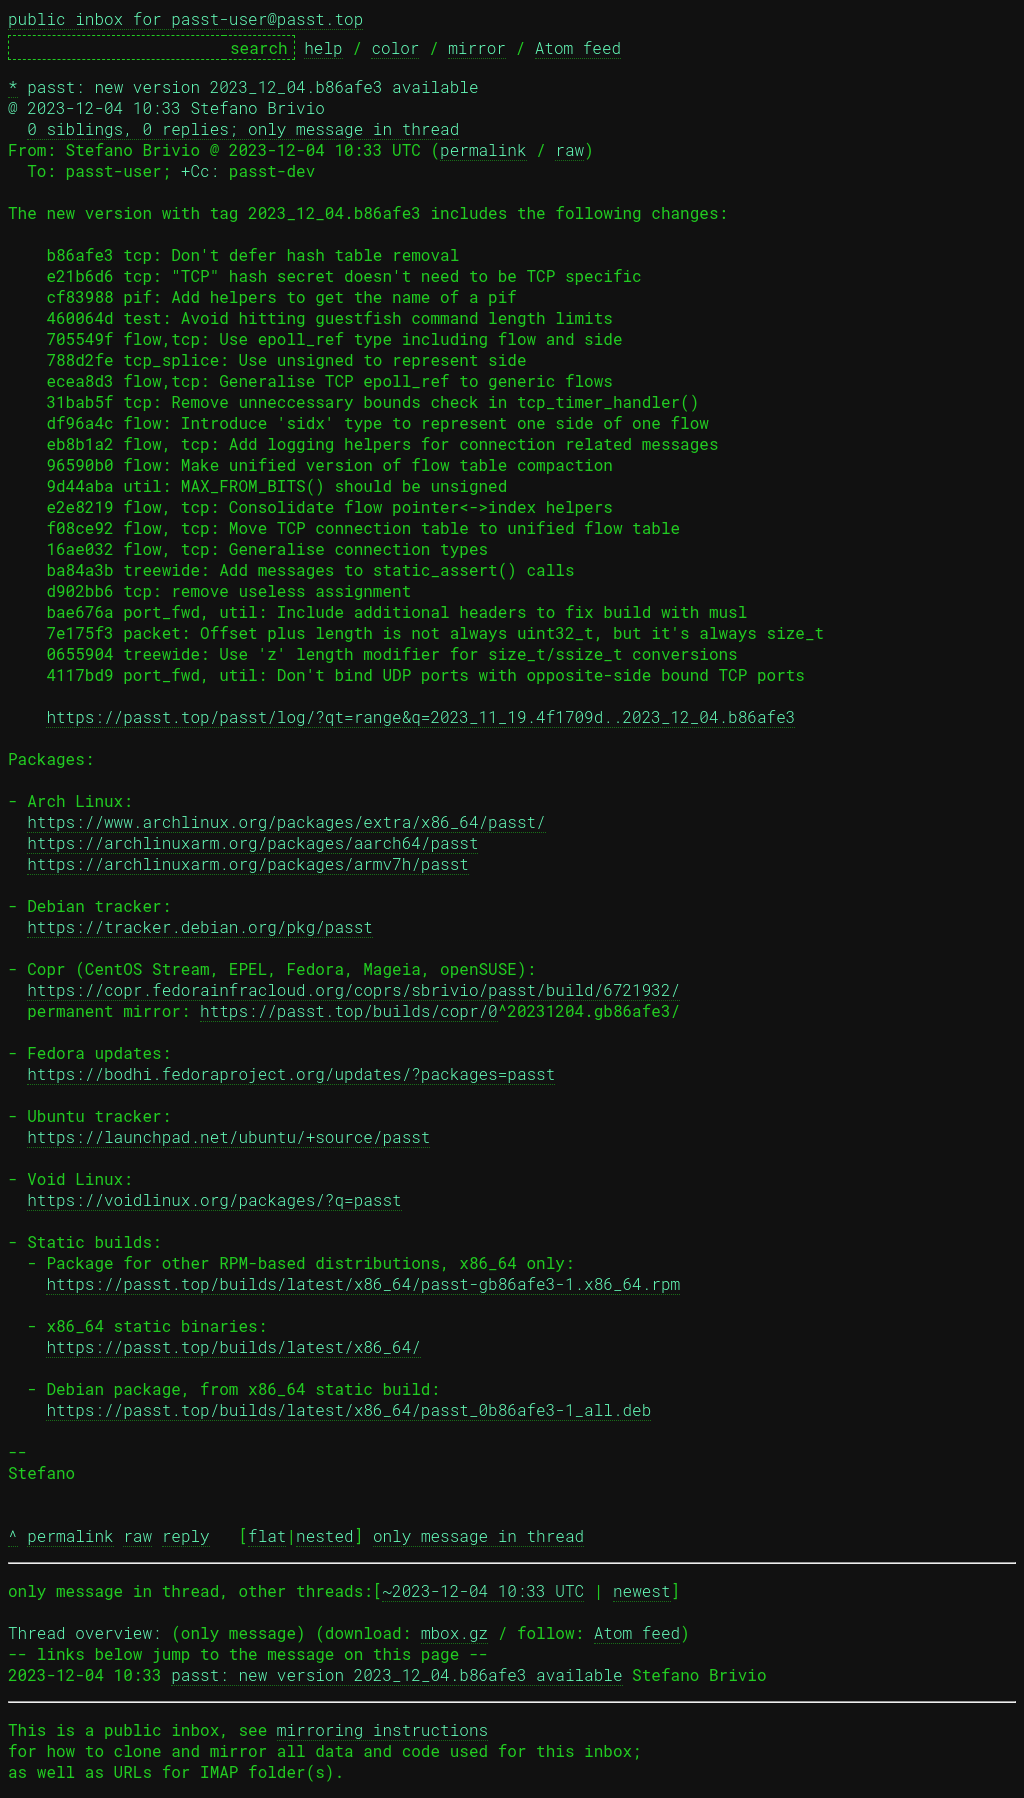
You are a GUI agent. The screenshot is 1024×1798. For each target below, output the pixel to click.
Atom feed (578, 47)
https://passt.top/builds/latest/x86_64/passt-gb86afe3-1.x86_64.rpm (363, 1283)
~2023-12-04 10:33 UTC (483, 1590)
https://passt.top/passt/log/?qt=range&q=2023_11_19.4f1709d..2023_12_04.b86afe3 (420, 716)
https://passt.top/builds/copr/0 (349, 1010)
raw (569, 149)
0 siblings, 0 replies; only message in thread (243, 128)
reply (186, 1535)
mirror (477, 47)
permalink (483, 149)
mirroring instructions (382, 1729)
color (395, 47)
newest (642, 1590)
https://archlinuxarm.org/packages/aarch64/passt (252, 842)
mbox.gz (454, 1632)
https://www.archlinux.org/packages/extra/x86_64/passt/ (286, 821)
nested (325, 1535)
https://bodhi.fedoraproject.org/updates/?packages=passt (291, 1073)
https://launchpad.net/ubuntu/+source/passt (228, 1136)
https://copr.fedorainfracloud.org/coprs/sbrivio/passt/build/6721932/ (353, 989)
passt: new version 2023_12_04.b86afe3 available (396, 1674)
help (323, 47)
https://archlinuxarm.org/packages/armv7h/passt (248, 863)
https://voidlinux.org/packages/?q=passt (214, 1199)
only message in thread (478, 1535)
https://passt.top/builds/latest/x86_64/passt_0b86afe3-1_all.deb (348, 1409)
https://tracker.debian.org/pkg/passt (200, 926)
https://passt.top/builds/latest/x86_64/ (233, 1346)
